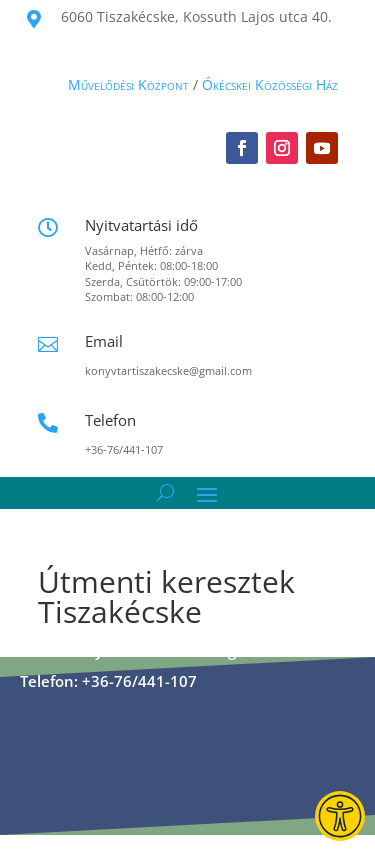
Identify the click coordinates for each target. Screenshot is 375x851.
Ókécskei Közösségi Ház (270, 84)
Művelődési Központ (128, 84)
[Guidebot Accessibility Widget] (340, 816)
